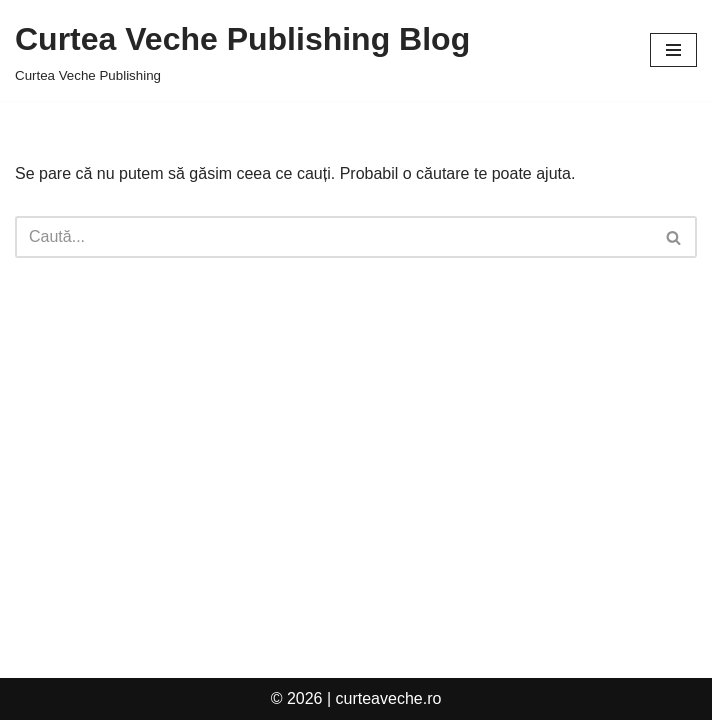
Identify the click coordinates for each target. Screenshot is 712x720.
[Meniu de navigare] (673, 50)
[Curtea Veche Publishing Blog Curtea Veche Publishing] (242, 50)
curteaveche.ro (389, 698)
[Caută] (333, 237)
